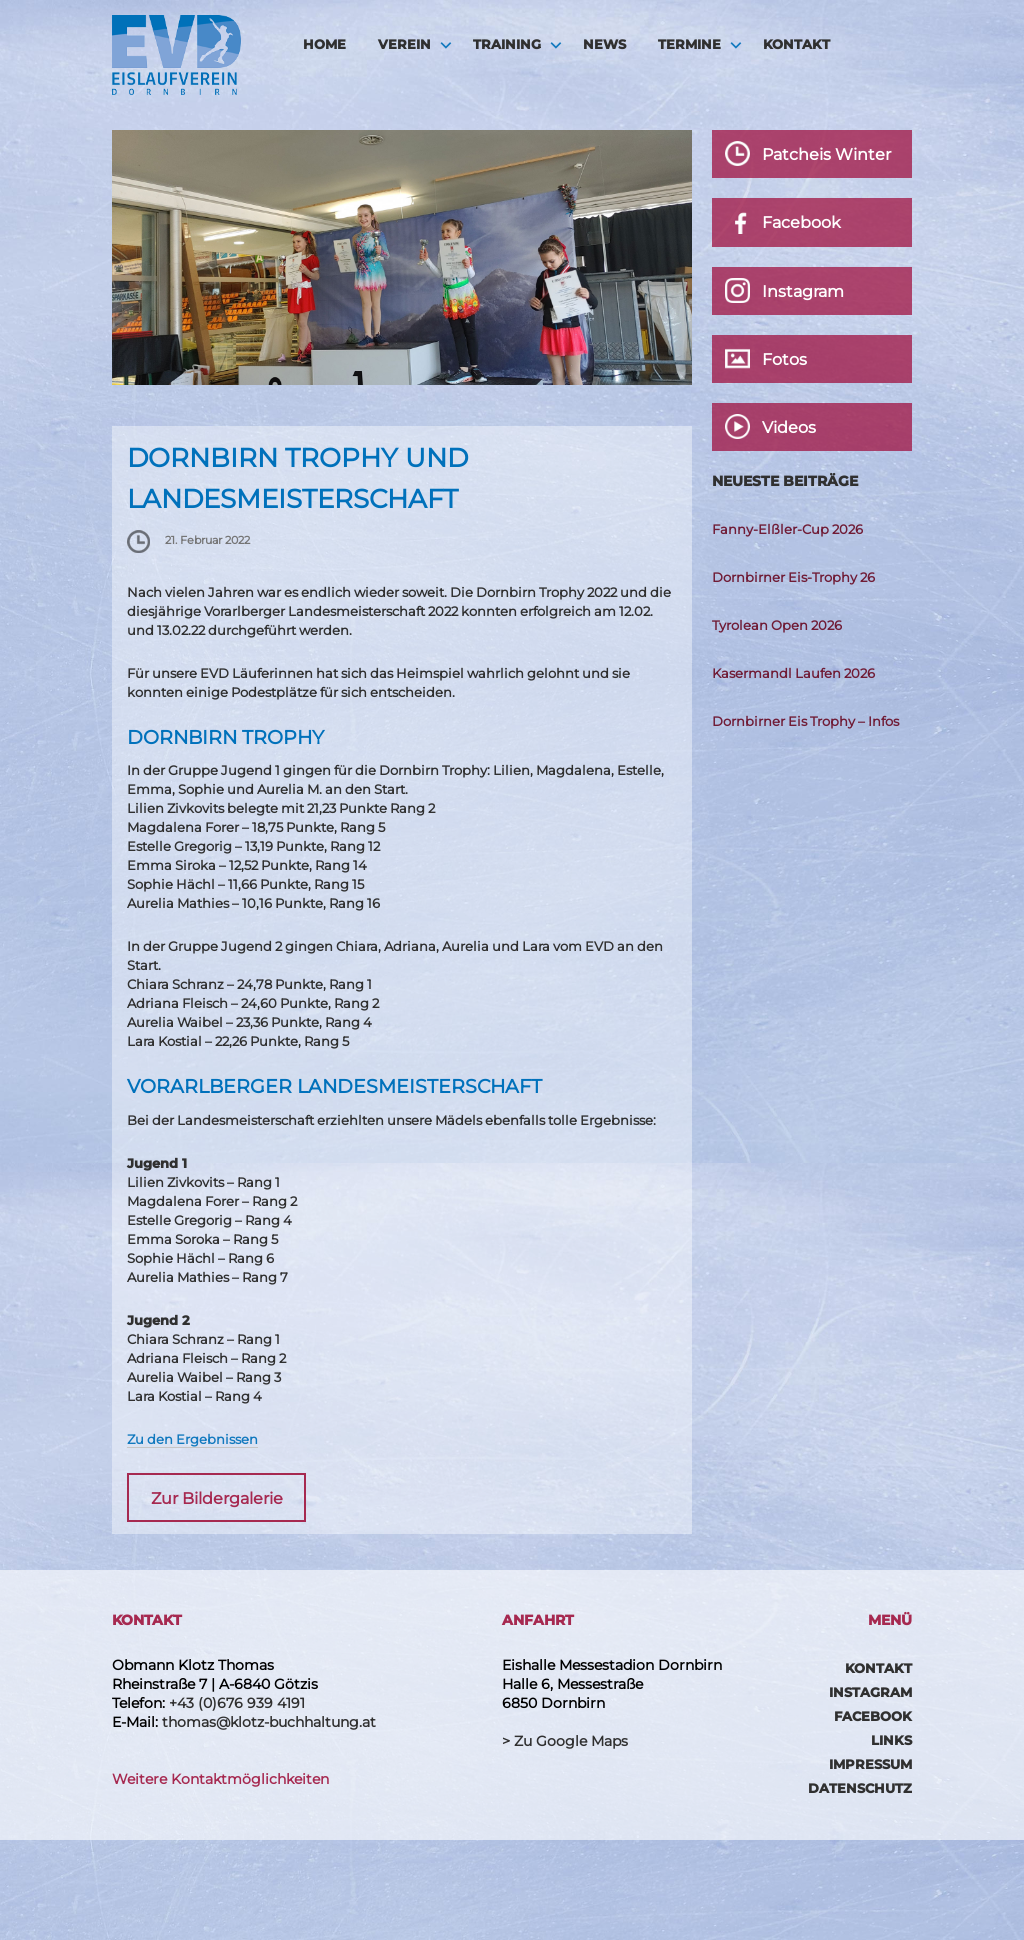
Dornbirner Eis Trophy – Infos (805, 721)
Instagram (870, 1692)
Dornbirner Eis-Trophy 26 (793, 577)
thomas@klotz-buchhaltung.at (269, 1722)
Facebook (873, 1716)
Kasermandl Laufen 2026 (793, 673)
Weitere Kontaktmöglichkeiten (220, 1779)
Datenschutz (860, 1788)
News (604, 44)
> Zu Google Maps (565, 1741)
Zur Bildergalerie (217, 1498)
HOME (324, 44)
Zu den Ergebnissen (192, 1439)
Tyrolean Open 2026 (777, 625)
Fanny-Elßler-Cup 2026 (787, 529)
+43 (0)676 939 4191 (237, 1703)
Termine (689, 44)
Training (507, 44)
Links (891, 1740)
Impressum (870, 1764)
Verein (404, 44)
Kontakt (796, 44)
